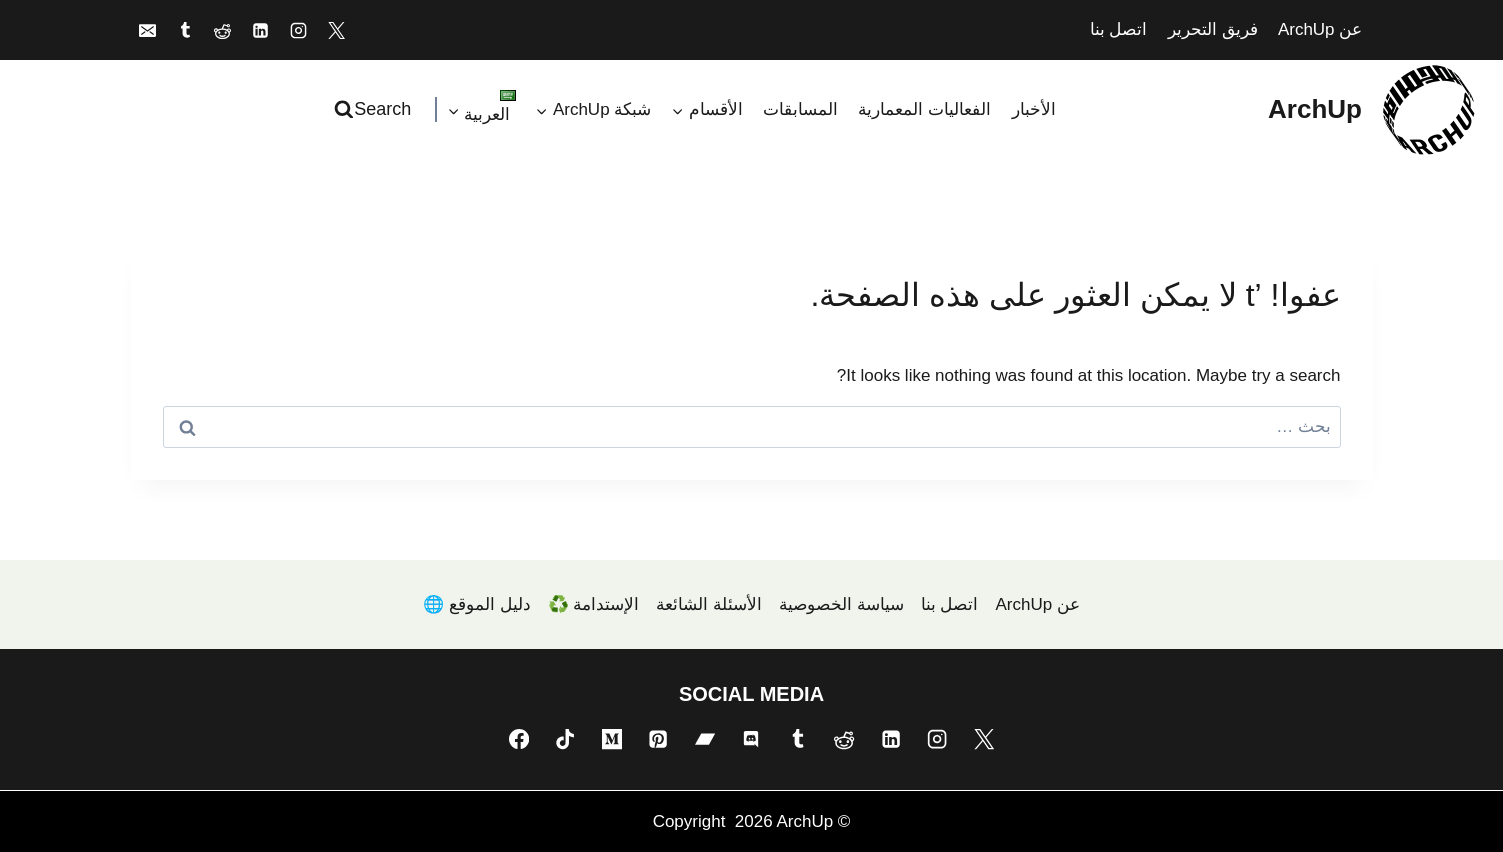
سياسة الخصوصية (841, 604)
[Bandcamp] (705, 739)
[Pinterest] (658, 739)
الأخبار (1034, 109)
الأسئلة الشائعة (709, 604)
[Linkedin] (261, 30)
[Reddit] (223, 30)
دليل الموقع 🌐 (476, 604)
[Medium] (612, 739)
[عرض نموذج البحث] (375, 109)
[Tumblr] (185, 30)
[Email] (148, 30)
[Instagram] (298, 30)
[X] (336, 30)
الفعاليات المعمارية (924, 109)
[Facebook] (519, 739)
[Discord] (751, 739)
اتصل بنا (1119, 29)
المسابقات (800, 109)
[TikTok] (565, 739)
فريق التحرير (1213, 29)
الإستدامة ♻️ (594, 604)
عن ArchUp (1320, 29)
